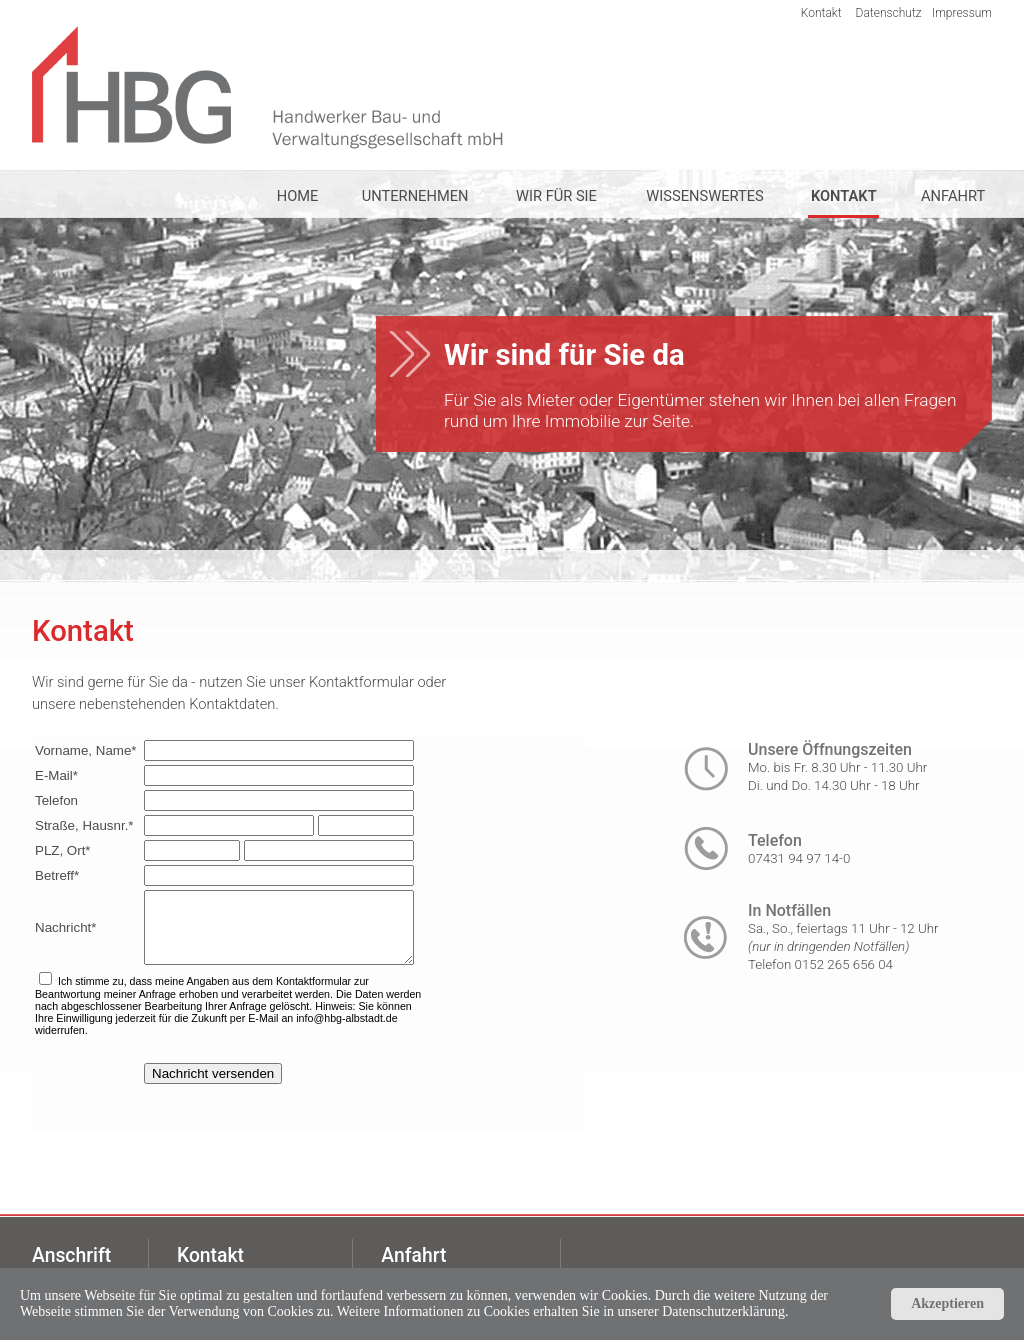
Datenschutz (889, 13)
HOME (298, 196)
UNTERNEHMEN (415, 196)
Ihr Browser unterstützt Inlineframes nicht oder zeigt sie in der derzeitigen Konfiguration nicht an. (308, 934)
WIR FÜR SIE (556, 196)
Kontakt (821, 13)
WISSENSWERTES (704, 196)
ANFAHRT (953, 196)
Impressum (962, 13)
